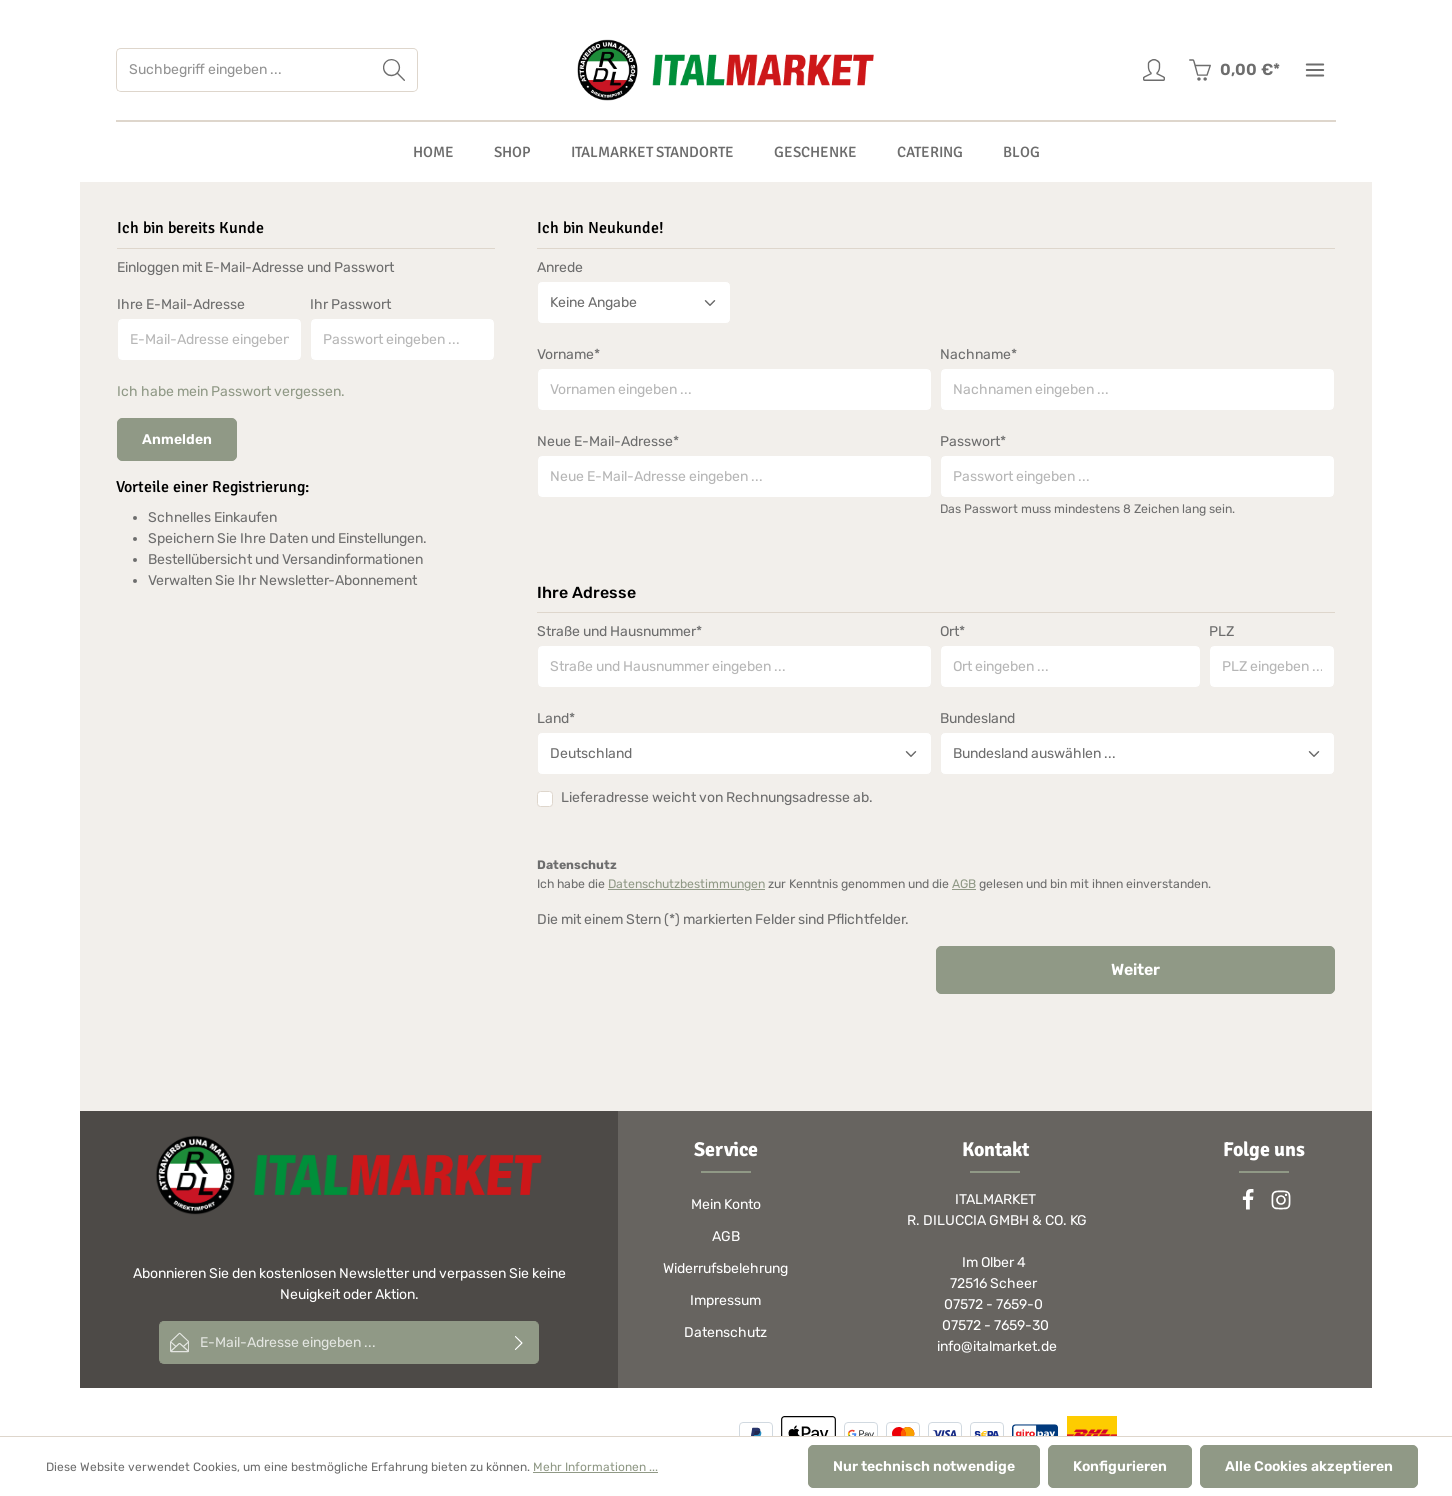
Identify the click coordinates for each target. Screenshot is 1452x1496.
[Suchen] (394, 70)
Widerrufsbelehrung (725, 1268)
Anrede (560, 267)
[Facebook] (1249, 1206)
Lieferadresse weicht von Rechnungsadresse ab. (717, 797)
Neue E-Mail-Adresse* (608, 441)
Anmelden (177, 439)
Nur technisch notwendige (924, 1466)
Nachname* (978, 354)
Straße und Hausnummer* (619, 631)
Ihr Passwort (350, 304)
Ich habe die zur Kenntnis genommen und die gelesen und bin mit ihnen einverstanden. (874, 884)
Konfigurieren (1120, 1466)
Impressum (725, 1300)
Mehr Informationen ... (595, 1467)
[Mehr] (1314, 70)
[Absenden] (519, 1342)
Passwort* (973, 441)
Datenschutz (725, 1332)
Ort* (952, 631)
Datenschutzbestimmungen (686, 884)
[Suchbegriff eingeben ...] (244, 70)
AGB (964, 884)
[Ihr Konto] (1153, 70)
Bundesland (977, 718)
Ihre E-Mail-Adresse (181, 304)
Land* (556, 718)
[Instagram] (1281, 1206)
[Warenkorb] (1234, 70)
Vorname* (568, 354)
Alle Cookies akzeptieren (1309, 1466)
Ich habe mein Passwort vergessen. (231, 391)
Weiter (1135, 969)
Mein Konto (726, 1204)
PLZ (1221, 631)
